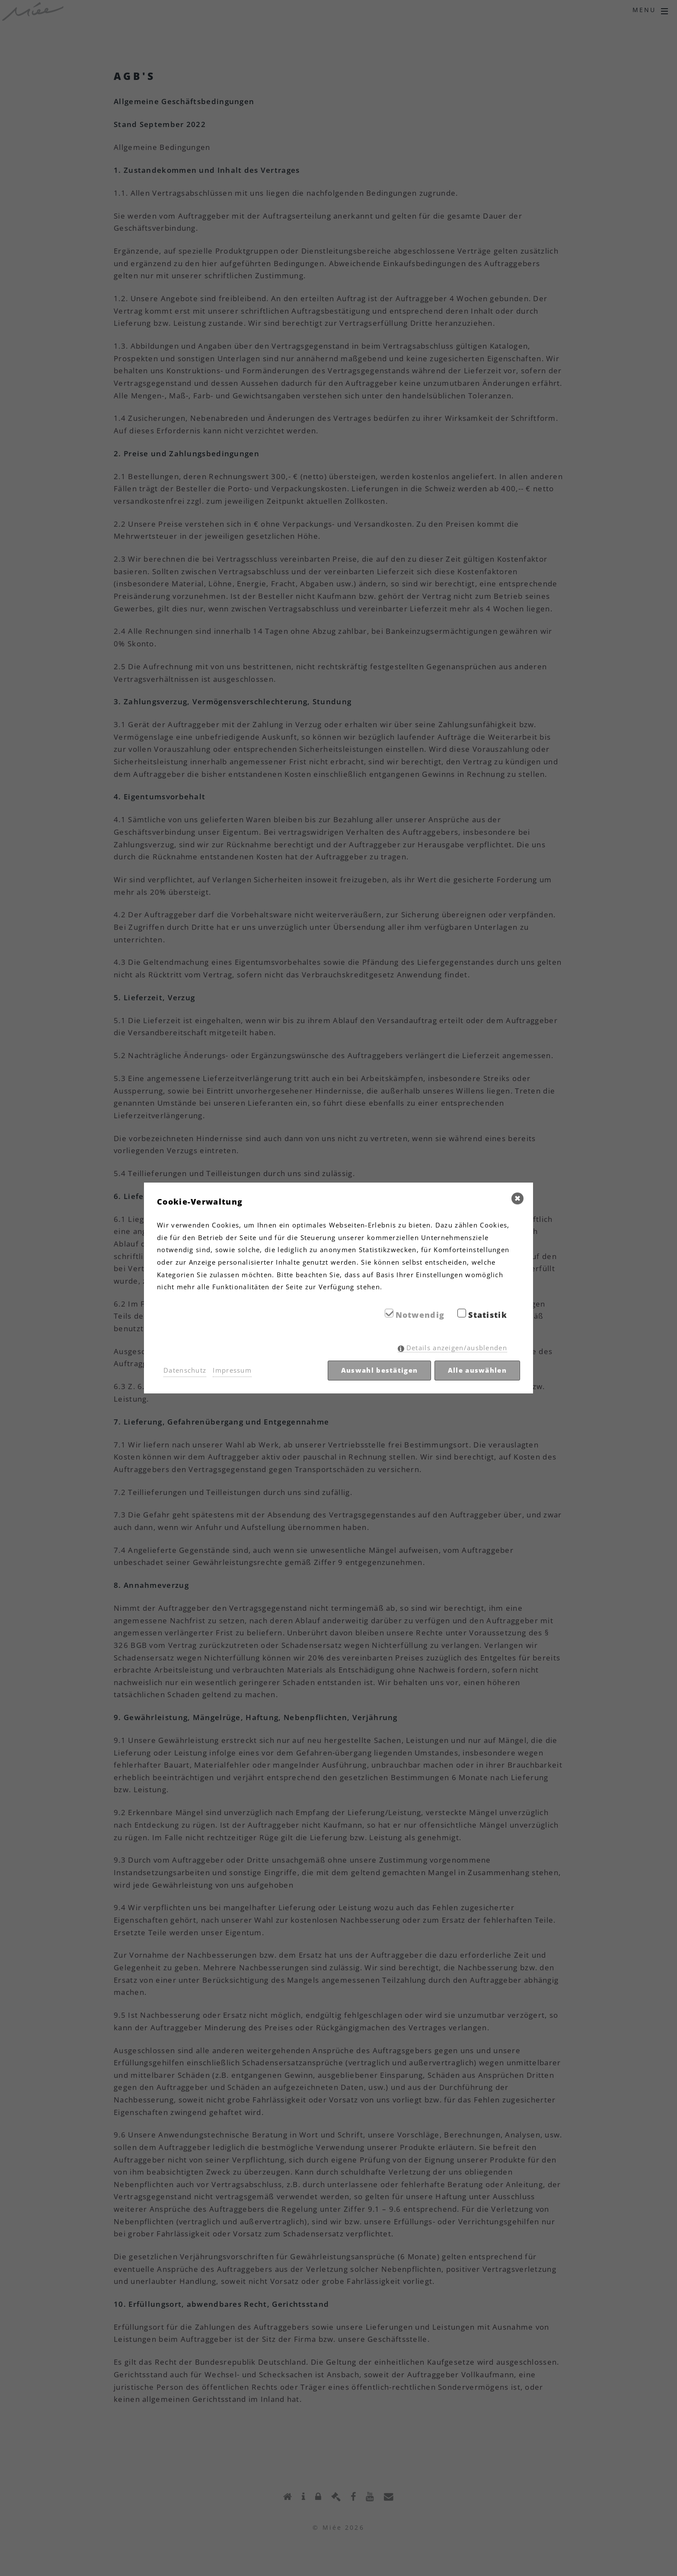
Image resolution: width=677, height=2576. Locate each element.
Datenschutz (184, 1370)
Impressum (232, 1370)
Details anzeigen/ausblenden (456, 1347)
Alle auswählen (477, 1370)
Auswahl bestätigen (379, 1370)
